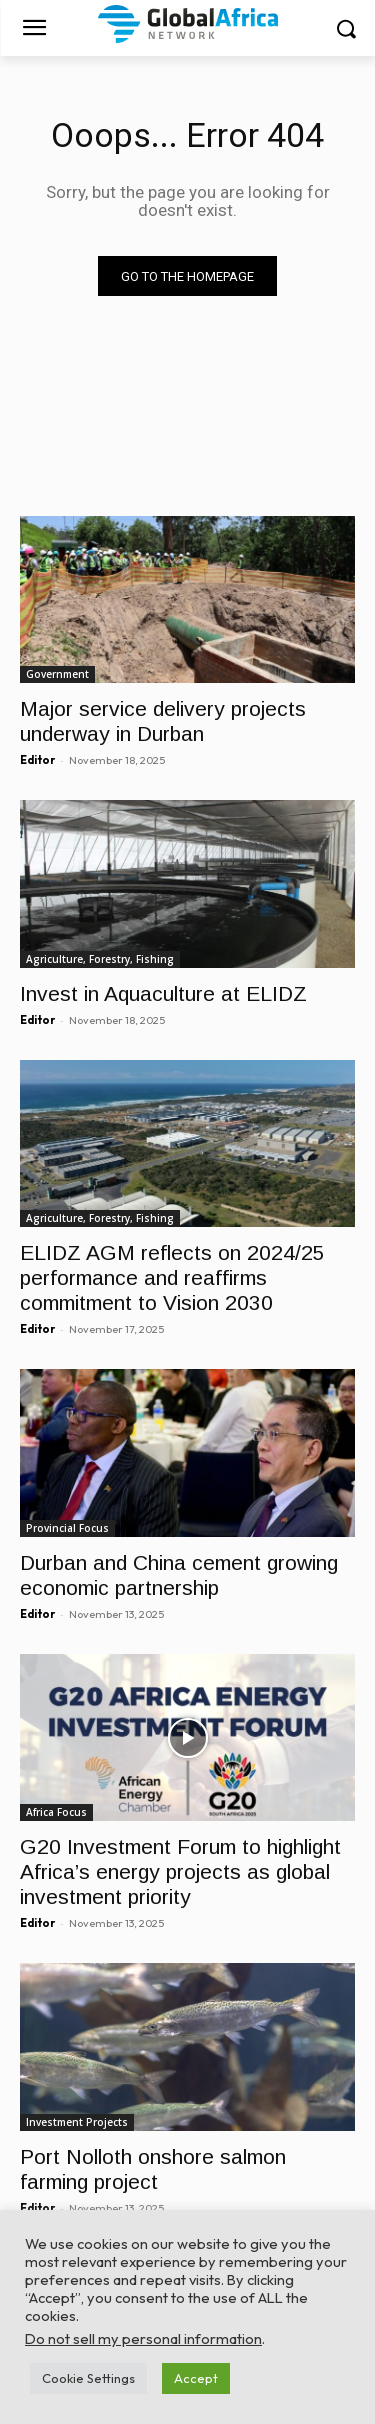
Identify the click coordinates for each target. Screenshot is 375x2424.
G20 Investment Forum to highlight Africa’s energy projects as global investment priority (180, 1871)
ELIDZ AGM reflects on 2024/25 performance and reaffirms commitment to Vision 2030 (172, 1277)
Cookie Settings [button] (88, 2378)
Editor (37, 760)
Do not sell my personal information (143, 2338)
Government (57, 674)
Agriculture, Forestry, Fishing (100, 959)
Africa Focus (56, 1812)
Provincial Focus (67, 1528)
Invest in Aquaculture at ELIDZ (163, 993)
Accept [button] (196, 2378)
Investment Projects (77, 2122)
